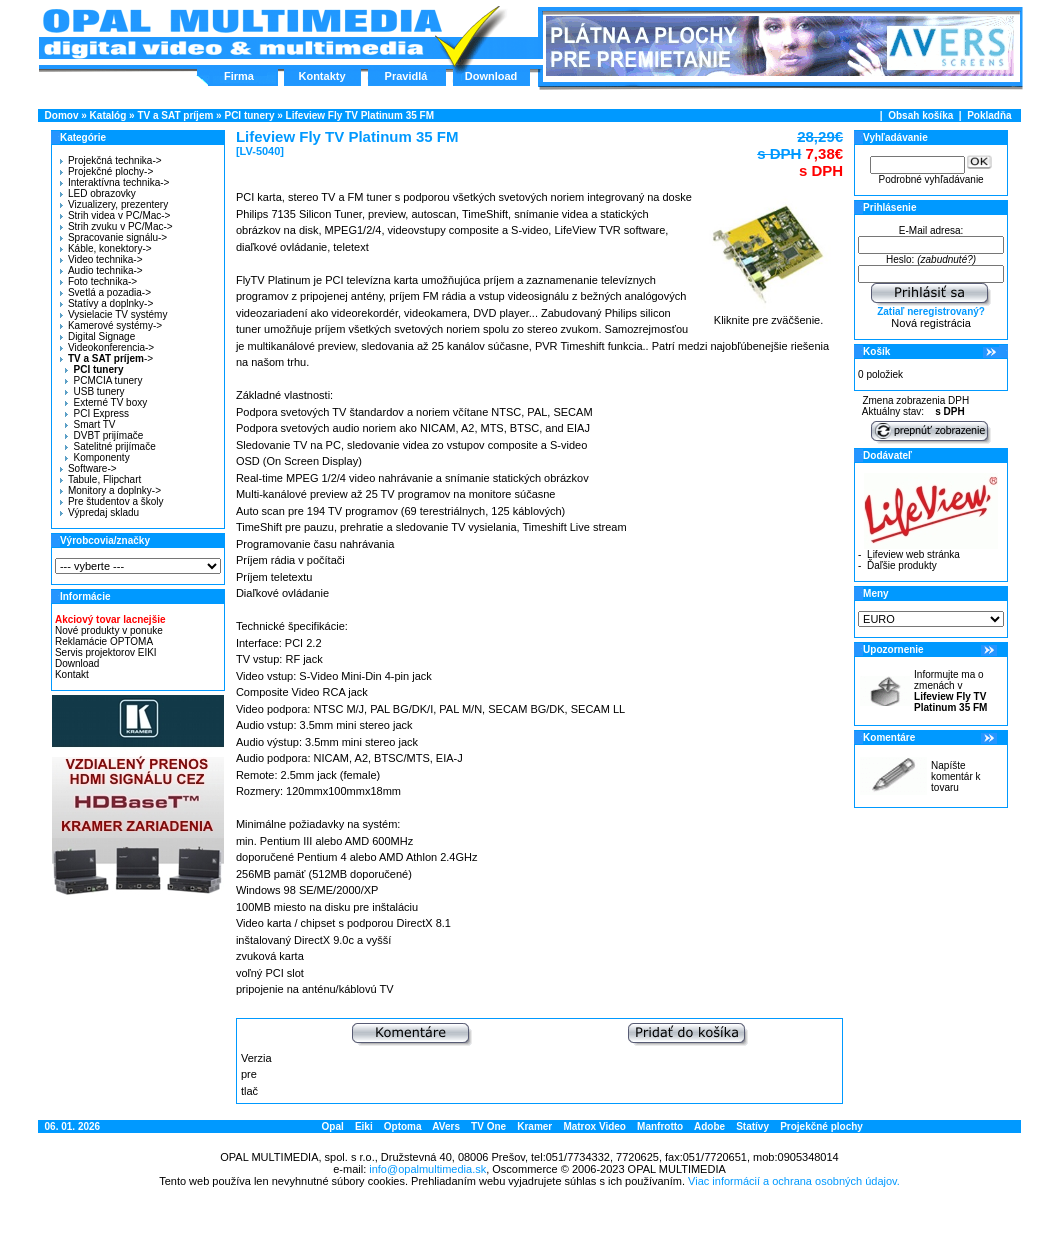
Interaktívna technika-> (114, 182)
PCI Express (97, 413)
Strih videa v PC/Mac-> (115, 215)
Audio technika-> (101, 270)
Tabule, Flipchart (100, 479)
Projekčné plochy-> (106, 171)
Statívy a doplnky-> (106, 303)
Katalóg (108, 115)
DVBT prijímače (104, 435)
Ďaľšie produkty (902, 565)
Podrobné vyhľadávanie (930, 179)
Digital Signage (97, 336)
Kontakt (72, 674)
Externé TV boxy (106, 402)
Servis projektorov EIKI (106, 652)
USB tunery (94, 391)
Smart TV (90, 424)
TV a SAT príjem (175, 115)
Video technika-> (101, 259)
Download (491, 76)
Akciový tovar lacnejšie (110, 619)
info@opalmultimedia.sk (427, 1169)
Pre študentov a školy (112, 501)
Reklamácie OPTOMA (104, 641)
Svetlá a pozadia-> (105, 292)
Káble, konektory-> (106, 248)
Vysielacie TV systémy (113, 314)
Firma (239, 76)
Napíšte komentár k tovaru (955, 776)
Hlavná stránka (241, 34)
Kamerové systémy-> (111, 325)
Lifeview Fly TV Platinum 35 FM (360, 115)
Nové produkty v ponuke (109, 630)
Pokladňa (989, 115)
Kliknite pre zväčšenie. (768, 315)
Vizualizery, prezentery (114, 204)
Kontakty (321, 76)
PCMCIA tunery (103, 380)
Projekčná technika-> (111, 160)
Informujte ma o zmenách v (950, 691)
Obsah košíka (920, 115)
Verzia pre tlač (256, 1074)
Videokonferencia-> (107, 347)
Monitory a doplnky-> (110, 490)
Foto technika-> (98, 281)
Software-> (88, 468)
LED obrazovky (98, 193)
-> (104, 358)
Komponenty (97, 457)
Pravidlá (406, 76)
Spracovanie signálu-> (113, 237)
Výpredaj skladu (99, 512)
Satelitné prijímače (110, 446)
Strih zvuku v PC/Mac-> (116, 226)
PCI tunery (249, 115)
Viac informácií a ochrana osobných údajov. (794, 1181)
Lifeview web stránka (913, 554)
